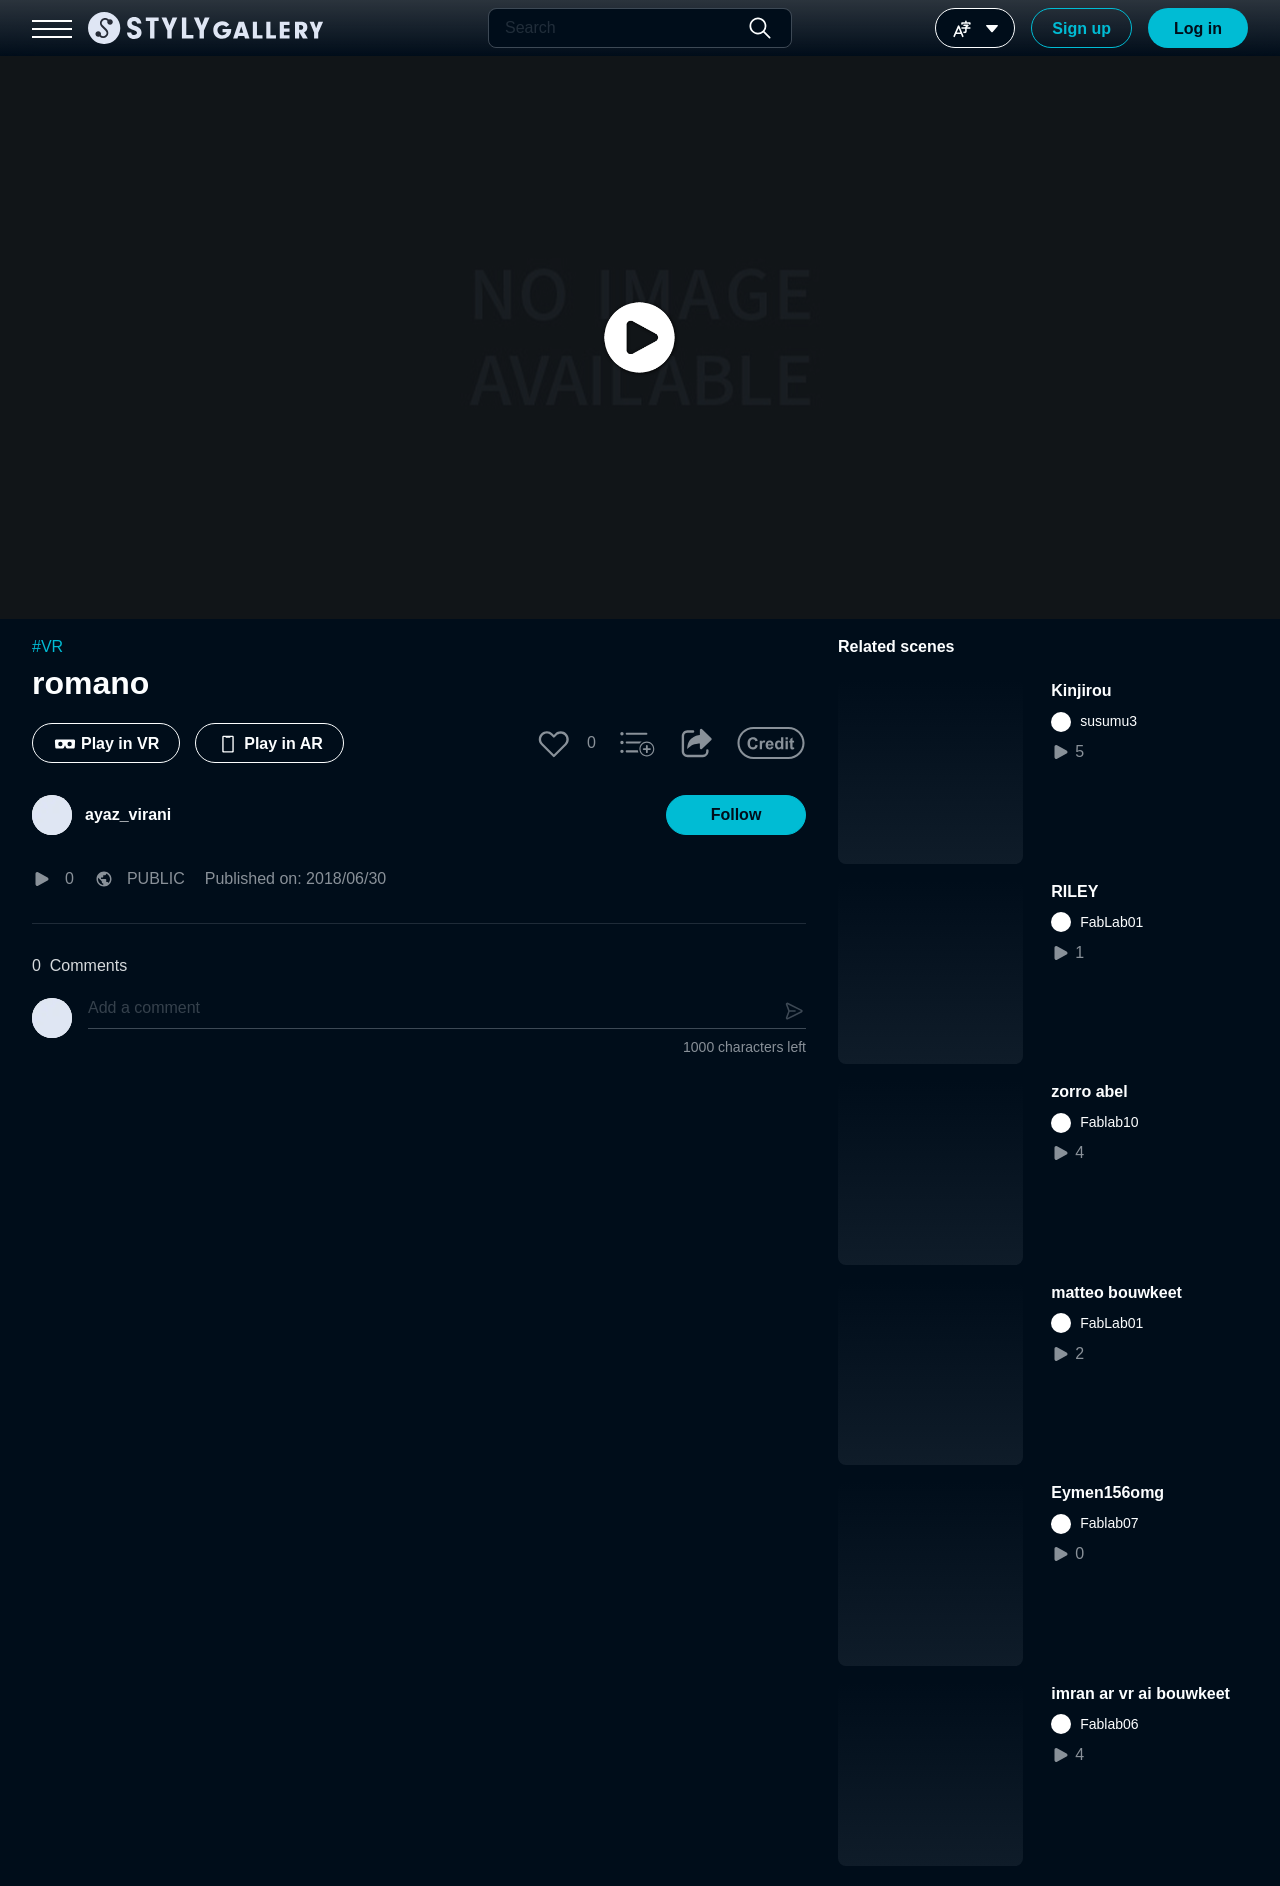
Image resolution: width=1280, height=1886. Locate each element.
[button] (554, 743)
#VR (47, 646)
